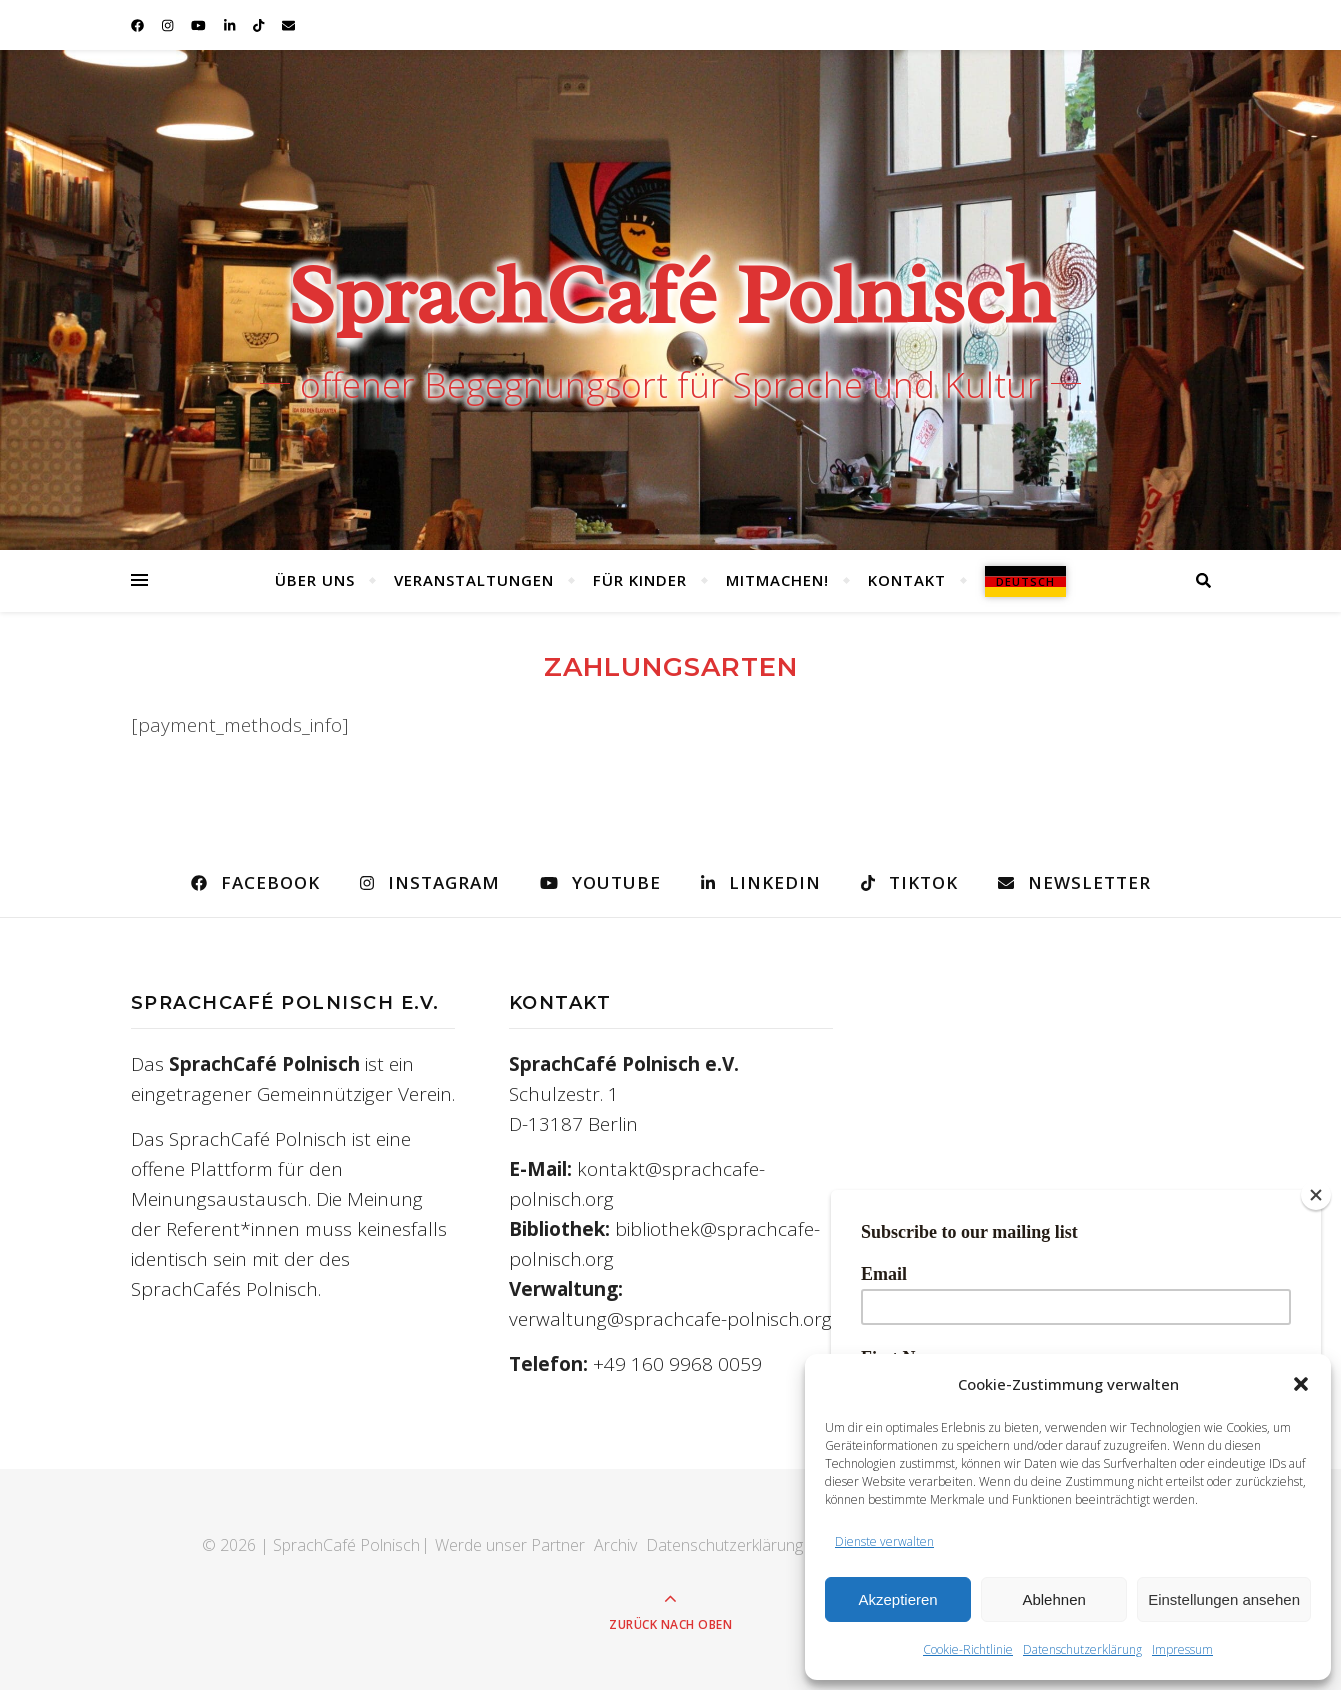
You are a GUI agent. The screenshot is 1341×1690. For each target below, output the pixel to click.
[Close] (1316, 1195)
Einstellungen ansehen (1224, 1599)
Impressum (1182, 1649)
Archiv (615, 1545)
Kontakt (907, 580)
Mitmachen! (777, 580)
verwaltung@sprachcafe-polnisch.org (670, 1319)
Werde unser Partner (510, 1545)
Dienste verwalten (884, 1541)
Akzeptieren (897, 1599)
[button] (1301, 1384)
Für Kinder (640, 580)
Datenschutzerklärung (1082, 1649)
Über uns (315, 580)
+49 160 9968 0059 (677, 1364)
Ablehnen (1053, 1599)
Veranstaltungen (474, 580)
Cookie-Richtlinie (968, 1649)
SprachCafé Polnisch (670, 295)
